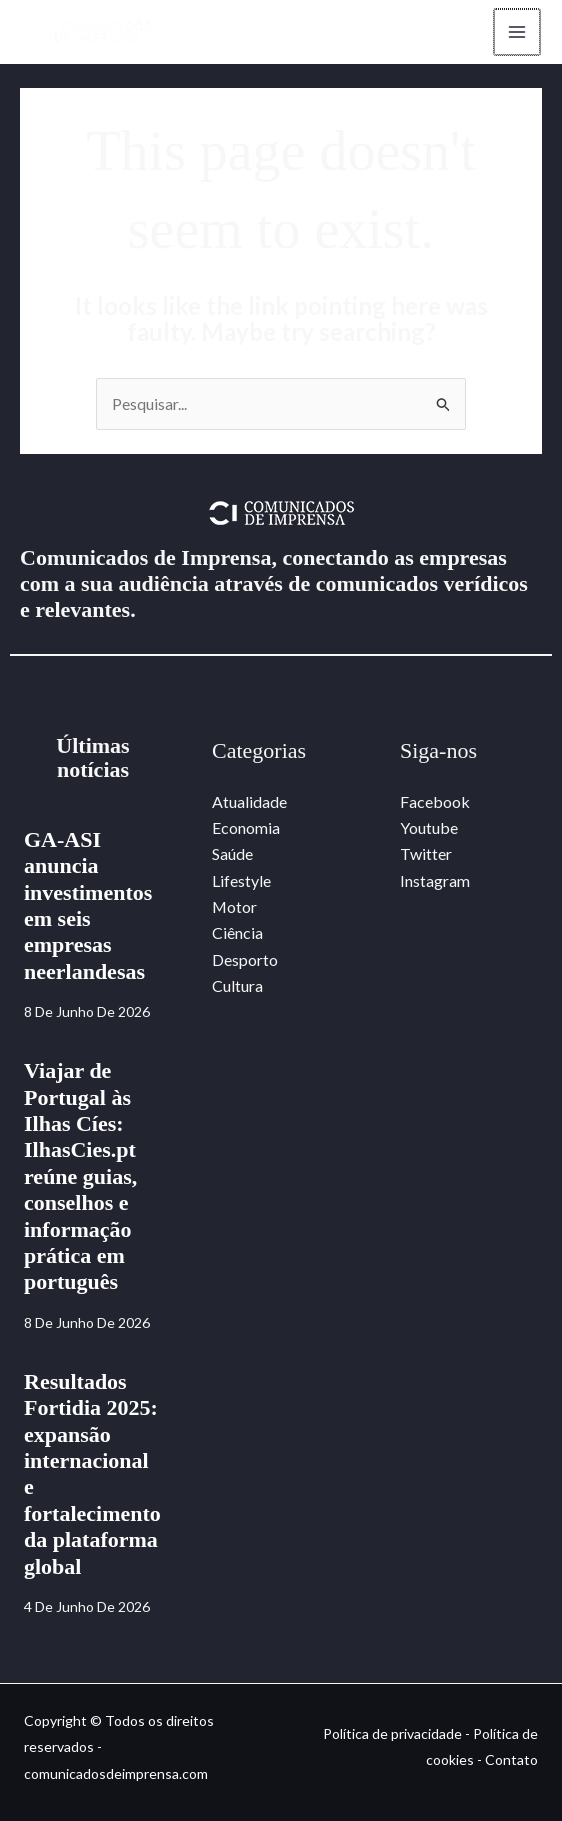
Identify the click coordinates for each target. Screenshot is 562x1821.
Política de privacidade (392, 1733)
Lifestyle (241, 880)
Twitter (426, 854)
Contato (511, 1760)
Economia (246, 827)
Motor (235, 907)
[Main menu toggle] (516, 32)
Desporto (245, 959)
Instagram (435, 880)
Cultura (237, 986)
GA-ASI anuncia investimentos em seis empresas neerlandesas (88, 905)
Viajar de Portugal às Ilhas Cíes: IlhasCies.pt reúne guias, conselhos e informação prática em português (80, 1177)
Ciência (237, 933)
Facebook (435, 801)
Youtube (429, 827)
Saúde (232, 854)
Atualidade (249, 801)
